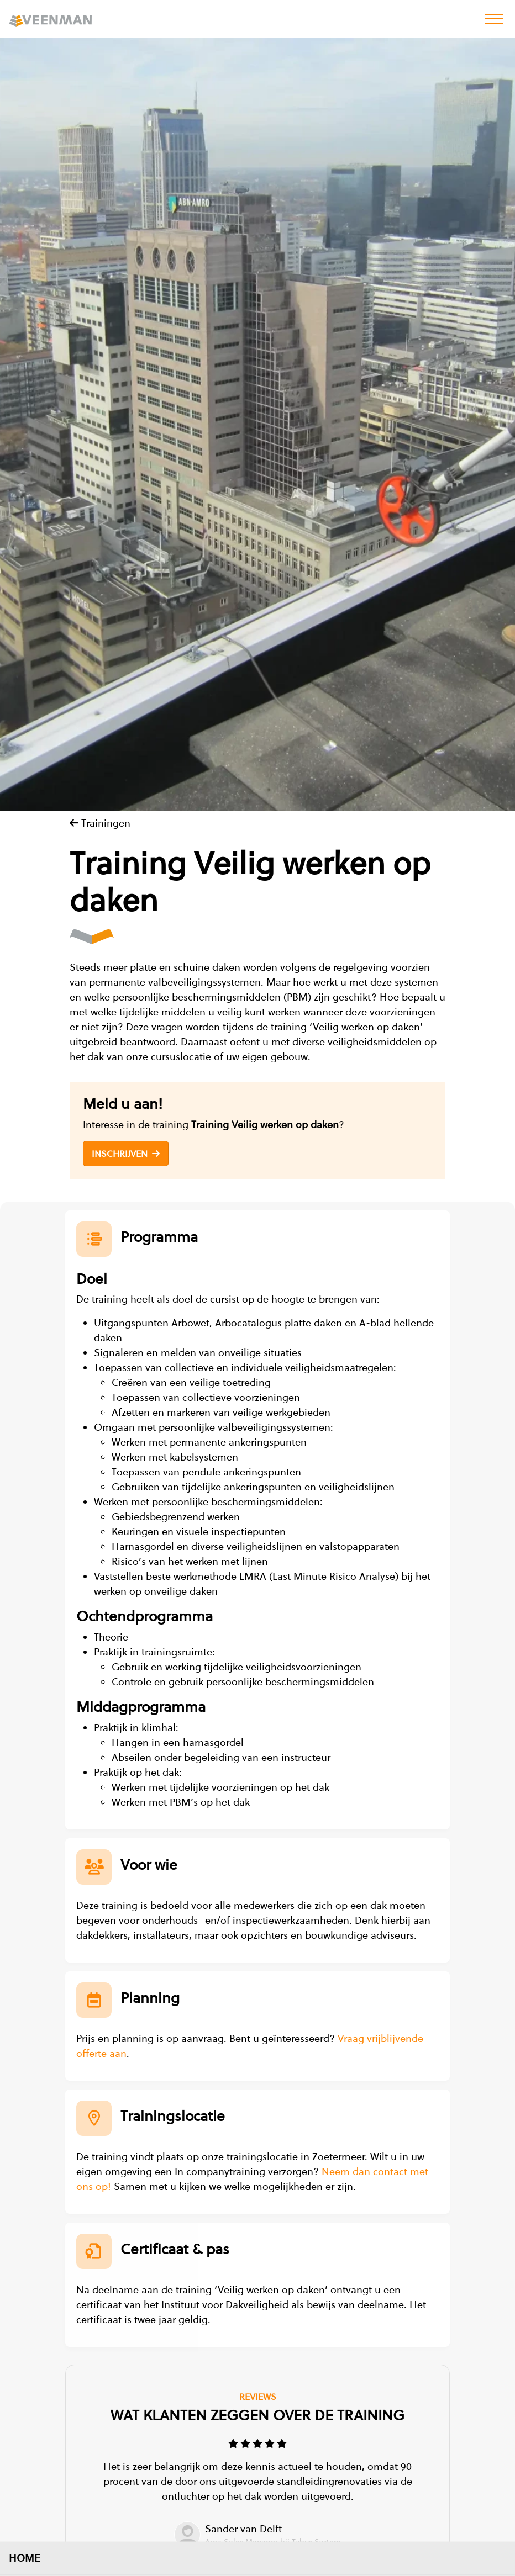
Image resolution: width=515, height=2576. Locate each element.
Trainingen (100, 823)
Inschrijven (126, 1153)
